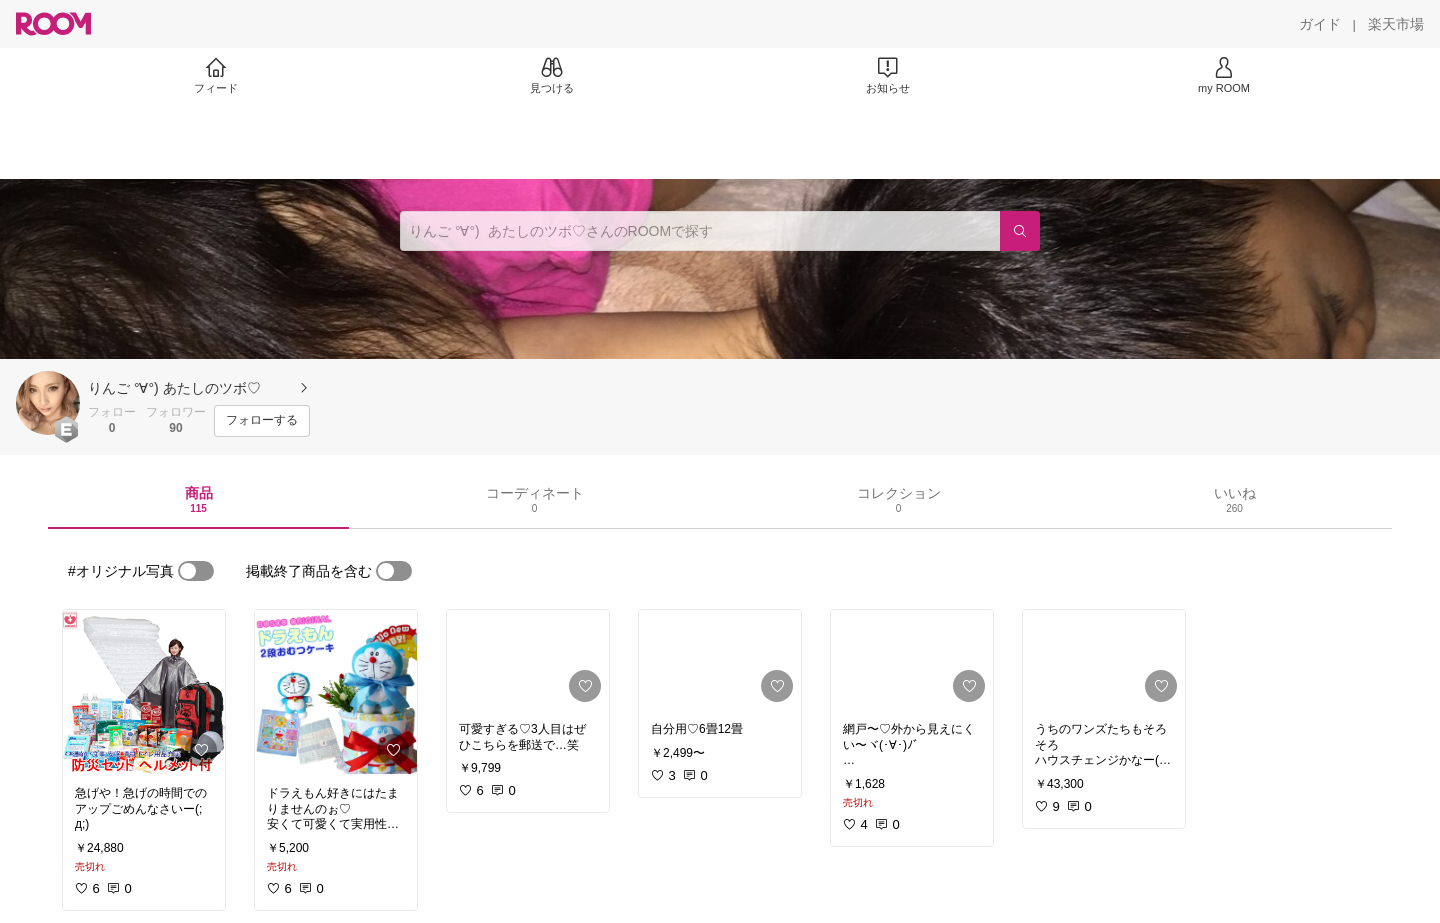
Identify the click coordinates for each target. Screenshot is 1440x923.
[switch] (196, 571)
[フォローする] (262, 421)
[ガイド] (1320, 24)
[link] (144, 692)
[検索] (1020, 231)
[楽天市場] (1396, 24)
